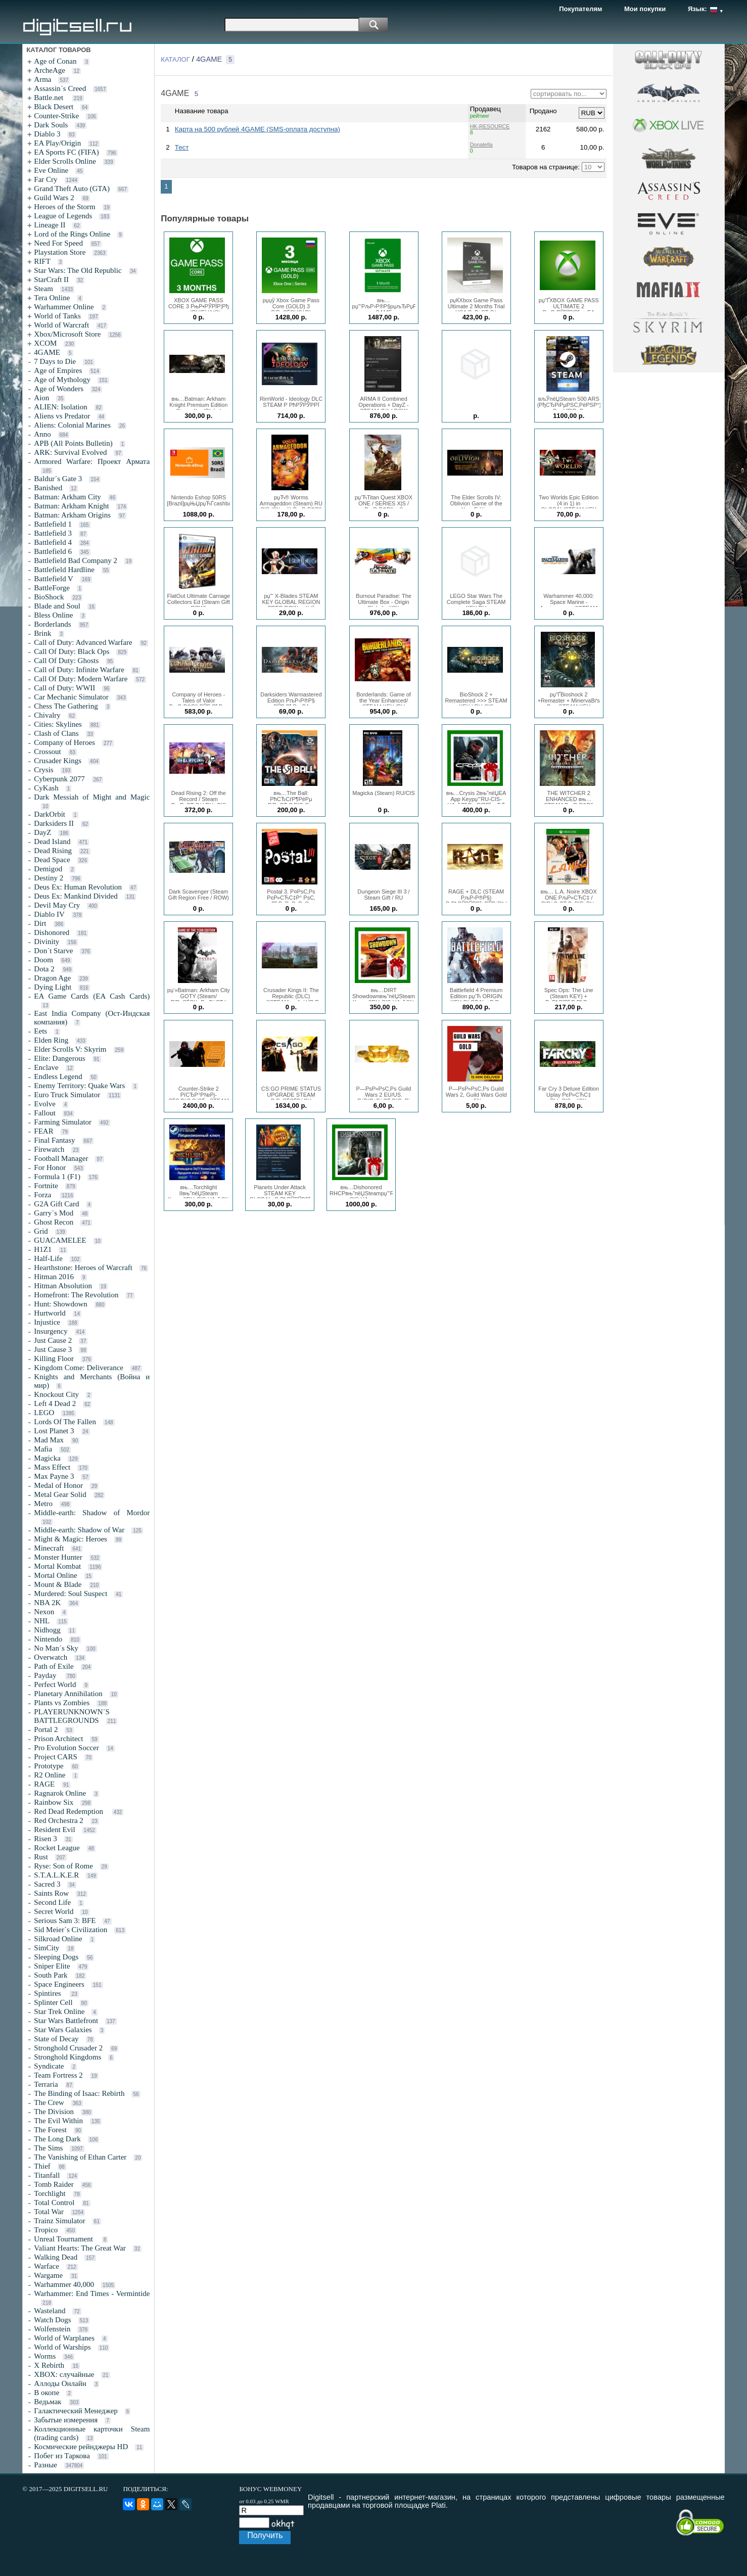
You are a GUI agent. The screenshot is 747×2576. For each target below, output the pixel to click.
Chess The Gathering (66, 706)
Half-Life (48, 1258)
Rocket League (56, 1848)
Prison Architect (58, 1739)
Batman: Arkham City (67, 497)
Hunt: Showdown (60, 1304)
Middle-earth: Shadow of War (79, 1530)
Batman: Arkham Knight (71, 506)
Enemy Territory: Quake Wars (79, 1086)
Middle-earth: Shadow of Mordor (92, 1513)
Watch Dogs (52, 2320)
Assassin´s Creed (60, 88)
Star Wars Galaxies (62, 2030)
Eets (40, 1031)
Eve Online (51, 170)
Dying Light (52, 987)
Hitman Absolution (63, 1286)
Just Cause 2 (53, 1340)
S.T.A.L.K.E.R (56, 1875)
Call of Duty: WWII (64, 688)
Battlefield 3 (53, 533)
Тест (182, 147)
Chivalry (47, 715)
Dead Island (52, 841)
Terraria (46, 2084)
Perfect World (55, 1684)
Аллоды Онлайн (60, 2383)
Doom (43, 960)
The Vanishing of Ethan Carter (80, 2157)
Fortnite (46, 1186)
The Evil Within (58, 2121)
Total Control (54, 2202)
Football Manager (61, 1158)
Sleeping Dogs (56, 1957)
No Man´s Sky (56, 1648)
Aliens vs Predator (62, 416)
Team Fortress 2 (58, 2075)
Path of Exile (53, 1666)
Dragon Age (52, 978)
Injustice (47, 1322)
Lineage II (49, 225)
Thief (42, 2166)
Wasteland (49, 2311)
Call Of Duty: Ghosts (66, 661)
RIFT (42, 261)
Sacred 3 (47, 1884)
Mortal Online (55, 1575)
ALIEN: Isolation (60, 407)
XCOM (45, 343)
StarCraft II (51, 279)
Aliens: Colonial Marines (72, 425)
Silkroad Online (58, 1939)
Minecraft (49, 1548)
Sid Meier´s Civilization (70, 1930)
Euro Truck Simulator (67, 1095)
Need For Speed (58, 243)
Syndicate (49, 2066)
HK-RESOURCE (490, 126)
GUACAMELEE (60, 1240)
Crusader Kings (57, 761)
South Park (50, 1975)
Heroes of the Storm (64, 207)
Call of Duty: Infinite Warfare (79, 670)
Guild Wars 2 (54, 198)
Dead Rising (53, 851)
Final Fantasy (54, 1140)
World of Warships (62, 2347)
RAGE (44, 1784)
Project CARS (55, 1757)
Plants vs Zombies (61, 1703)
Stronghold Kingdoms (67, 2057)
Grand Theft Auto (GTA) (72, 188)
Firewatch (49, 1149)
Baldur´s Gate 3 (58, 479)
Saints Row (51, 1893)
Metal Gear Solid (60, 1494)
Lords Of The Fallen (65, 1422)
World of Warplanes (64, 2338)
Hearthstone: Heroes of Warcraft (83, 1267)
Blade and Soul (57, 606)
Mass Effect (52, 1467)
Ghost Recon (53, 1222)
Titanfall (47, 2175)
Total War (49, 2212)
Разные (45, 2465)
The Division (54, 2111)
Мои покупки (645, 9)
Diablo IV (49, 914)
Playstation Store (59, 252)
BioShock (49, 597)
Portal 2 (46, 1729)
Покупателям (580, 9)
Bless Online (53, 615)
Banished (48, 488)
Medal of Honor (58, 1485)
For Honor (50, 1167)
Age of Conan (55, 61)
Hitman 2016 (54, 1277)
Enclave (46, 1067)
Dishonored (51, 932)
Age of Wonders (58, 389)
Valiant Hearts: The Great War (80, 2248)
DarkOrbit (49, 814)
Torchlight (49, 2193)
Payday (46, 1675)
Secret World (53, 1911)
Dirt (40, 923)
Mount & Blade (57, 1584)
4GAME (47, 352)
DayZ (42, 832)
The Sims (48, 2148)
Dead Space (52, 860)
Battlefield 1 (53, 524)
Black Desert (53, 107)
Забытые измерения (66, 2420)
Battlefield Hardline (64, 570)
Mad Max (49, 1440)
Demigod (48, 869)
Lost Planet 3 (54, 1431)
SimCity (46, 1948)
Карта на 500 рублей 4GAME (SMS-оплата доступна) (257, 129)
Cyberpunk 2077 (59, 779)
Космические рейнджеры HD (81, 2447)
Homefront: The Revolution (76, 1295)
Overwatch (50, 1657)
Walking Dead (55, 2257)
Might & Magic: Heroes (70, 1539)
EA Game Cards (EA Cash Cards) (92, 996)
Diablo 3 (47, 134)
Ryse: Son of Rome (63, 1866)
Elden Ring (51, 1040)
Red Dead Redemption (69, 1811)
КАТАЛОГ (175, 59)
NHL (42, 1621)
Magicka (47, 1458)
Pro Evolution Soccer (66, 1748)
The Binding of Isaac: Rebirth (79, 2093)
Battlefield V (53, 579)
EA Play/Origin (57, 143)
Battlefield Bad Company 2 (75, 560)
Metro (43, 1504)
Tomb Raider (54, 2184)
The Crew (49, 2102)
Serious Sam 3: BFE (65, 1920)
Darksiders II (54, 823)
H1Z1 (43, 1249)
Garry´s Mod (53, 1213)
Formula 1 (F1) (57, 1177)
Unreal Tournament (64, 2239)
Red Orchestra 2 (58, 1820)
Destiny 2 (48, 878)
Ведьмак (47, 2402)
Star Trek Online (59, 2011)
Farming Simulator (62, 1122)
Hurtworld (50, 1313)
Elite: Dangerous (59, 1058)
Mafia (43, 1449)
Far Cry (45, 179)
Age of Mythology (62, 380)
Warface (46, 2266)
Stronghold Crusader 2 (68, 2048)
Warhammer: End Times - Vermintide (92, 2293)
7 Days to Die (55, 361)
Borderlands (52, 624)
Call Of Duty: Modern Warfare (80, 679)
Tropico (46, 2230)
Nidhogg (47, 1630)
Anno (42, 434)
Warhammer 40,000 (64, 2284)
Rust (41, 1857)
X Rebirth (49, 2365)
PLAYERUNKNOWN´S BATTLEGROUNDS (71, 1716)
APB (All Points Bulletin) (73, 443)
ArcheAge (49, 70)
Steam (43, 289)
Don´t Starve (53, 951)
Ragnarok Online (60, 1793)
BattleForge (52, 588)
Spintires (48, 1993)
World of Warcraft (61, 325)
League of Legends (63, 216)
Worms (45, 2356)
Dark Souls (51, 125)
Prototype (48, 1766)
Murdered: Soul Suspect (70, 1593)
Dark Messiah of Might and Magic (92, 797)
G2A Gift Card (56, 1204)
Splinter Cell (53, 2002)
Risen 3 (45, 1839)
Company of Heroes (64, 742)
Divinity (46, 942)
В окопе (46, 2392)
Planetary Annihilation (68, 1694)
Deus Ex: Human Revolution (78, 887)
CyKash (46, 788)
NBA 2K (47, 1603)
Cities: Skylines (58, 724)
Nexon (44, 1612)
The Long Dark (57, 2139)
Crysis (43, 770)
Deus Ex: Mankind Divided (75, 896)
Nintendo (48, 1639)
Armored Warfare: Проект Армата (92, 461)
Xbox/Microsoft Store (67, 334)
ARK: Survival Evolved (70, 452)
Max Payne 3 (54, 1476)
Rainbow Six (53, 1802)
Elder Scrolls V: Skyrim (70, 1049)
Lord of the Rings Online (72, 234)
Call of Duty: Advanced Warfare (83, 642)
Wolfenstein (52, 2329)
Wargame (48, 2275)
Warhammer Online (64, 307)
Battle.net (49, 97)
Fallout (45, 1113)
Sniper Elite (52, 1966)
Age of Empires (58, 370)
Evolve (45, 1104)
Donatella (481, 145)
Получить (265, 2535)
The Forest (50, 2130)
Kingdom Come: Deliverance (78, 1368)
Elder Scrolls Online (65, 161)
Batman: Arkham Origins (72, 515)
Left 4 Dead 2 (55, 1403)
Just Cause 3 (53, 1349)
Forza (43, 1195)
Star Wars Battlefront (66, 2021)
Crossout (47, 751)
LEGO (44, 1413)
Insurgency (50, 1331)
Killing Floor (54, 1358)
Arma (42, 79)
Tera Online (52, 298)
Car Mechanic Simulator (71, 697)
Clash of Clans (56, 733)
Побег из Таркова (62, 2456)
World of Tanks (57, 316)
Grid (41, 1231)
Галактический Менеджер (75, 2411)
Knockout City (56, 1394)
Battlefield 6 (53, 551)
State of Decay (56, 2039)
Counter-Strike (56, 116)
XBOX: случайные (64, 2374)
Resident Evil (54, 1829)
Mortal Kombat (57, 1566)
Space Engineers (59, 1984)
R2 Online (49, 1775)
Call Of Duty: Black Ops (71, 651)
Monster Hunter (58, 1557)
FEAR (43, 1131)
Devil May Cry (57, 905)
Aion (41, 398)
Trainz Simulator (59, 2221)
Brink (42, 633)
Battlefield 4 (53, 542)
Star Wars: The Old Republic (77, 270)
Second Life (52, 1902)
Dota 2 (44, 969)
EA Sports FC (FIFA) (66, 152)
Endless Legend (58, 1076)
